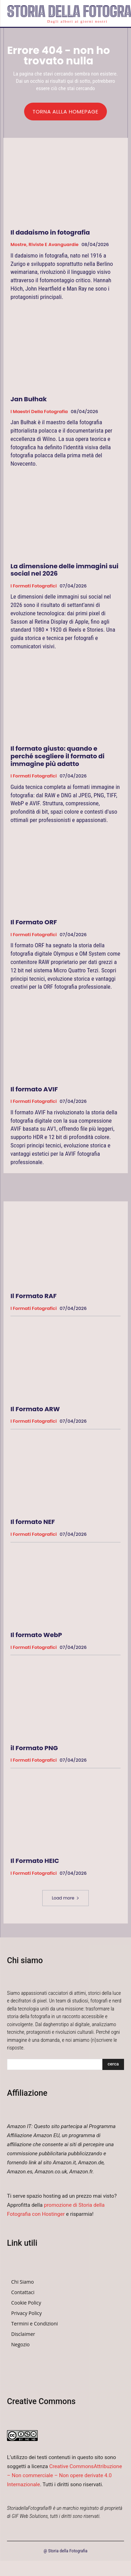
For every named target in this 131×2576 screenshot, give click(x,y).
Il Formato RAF (33, 1295)
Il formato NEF (32, 1521)
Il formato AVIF (34, 1089)
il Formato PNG (34, 1748)
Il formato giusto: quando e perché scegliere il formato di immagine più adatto (57, 756)
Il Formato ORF (33, 922)
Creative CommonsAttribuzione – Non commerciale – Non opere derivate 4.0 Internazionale (64, 2475)
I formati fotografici (33, 586)
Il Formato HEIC (34, 1860)
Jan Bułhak (28, 399)
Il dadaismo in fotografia (50, 232)
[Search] (113, 2064)
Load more (65, 1898)
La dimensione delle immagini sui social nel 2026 (64, 570)
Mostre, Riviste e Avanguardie (44, 244)
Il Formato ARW (35, 1409)
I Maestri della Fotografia (39, 411)
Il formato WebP (36, 1634)
